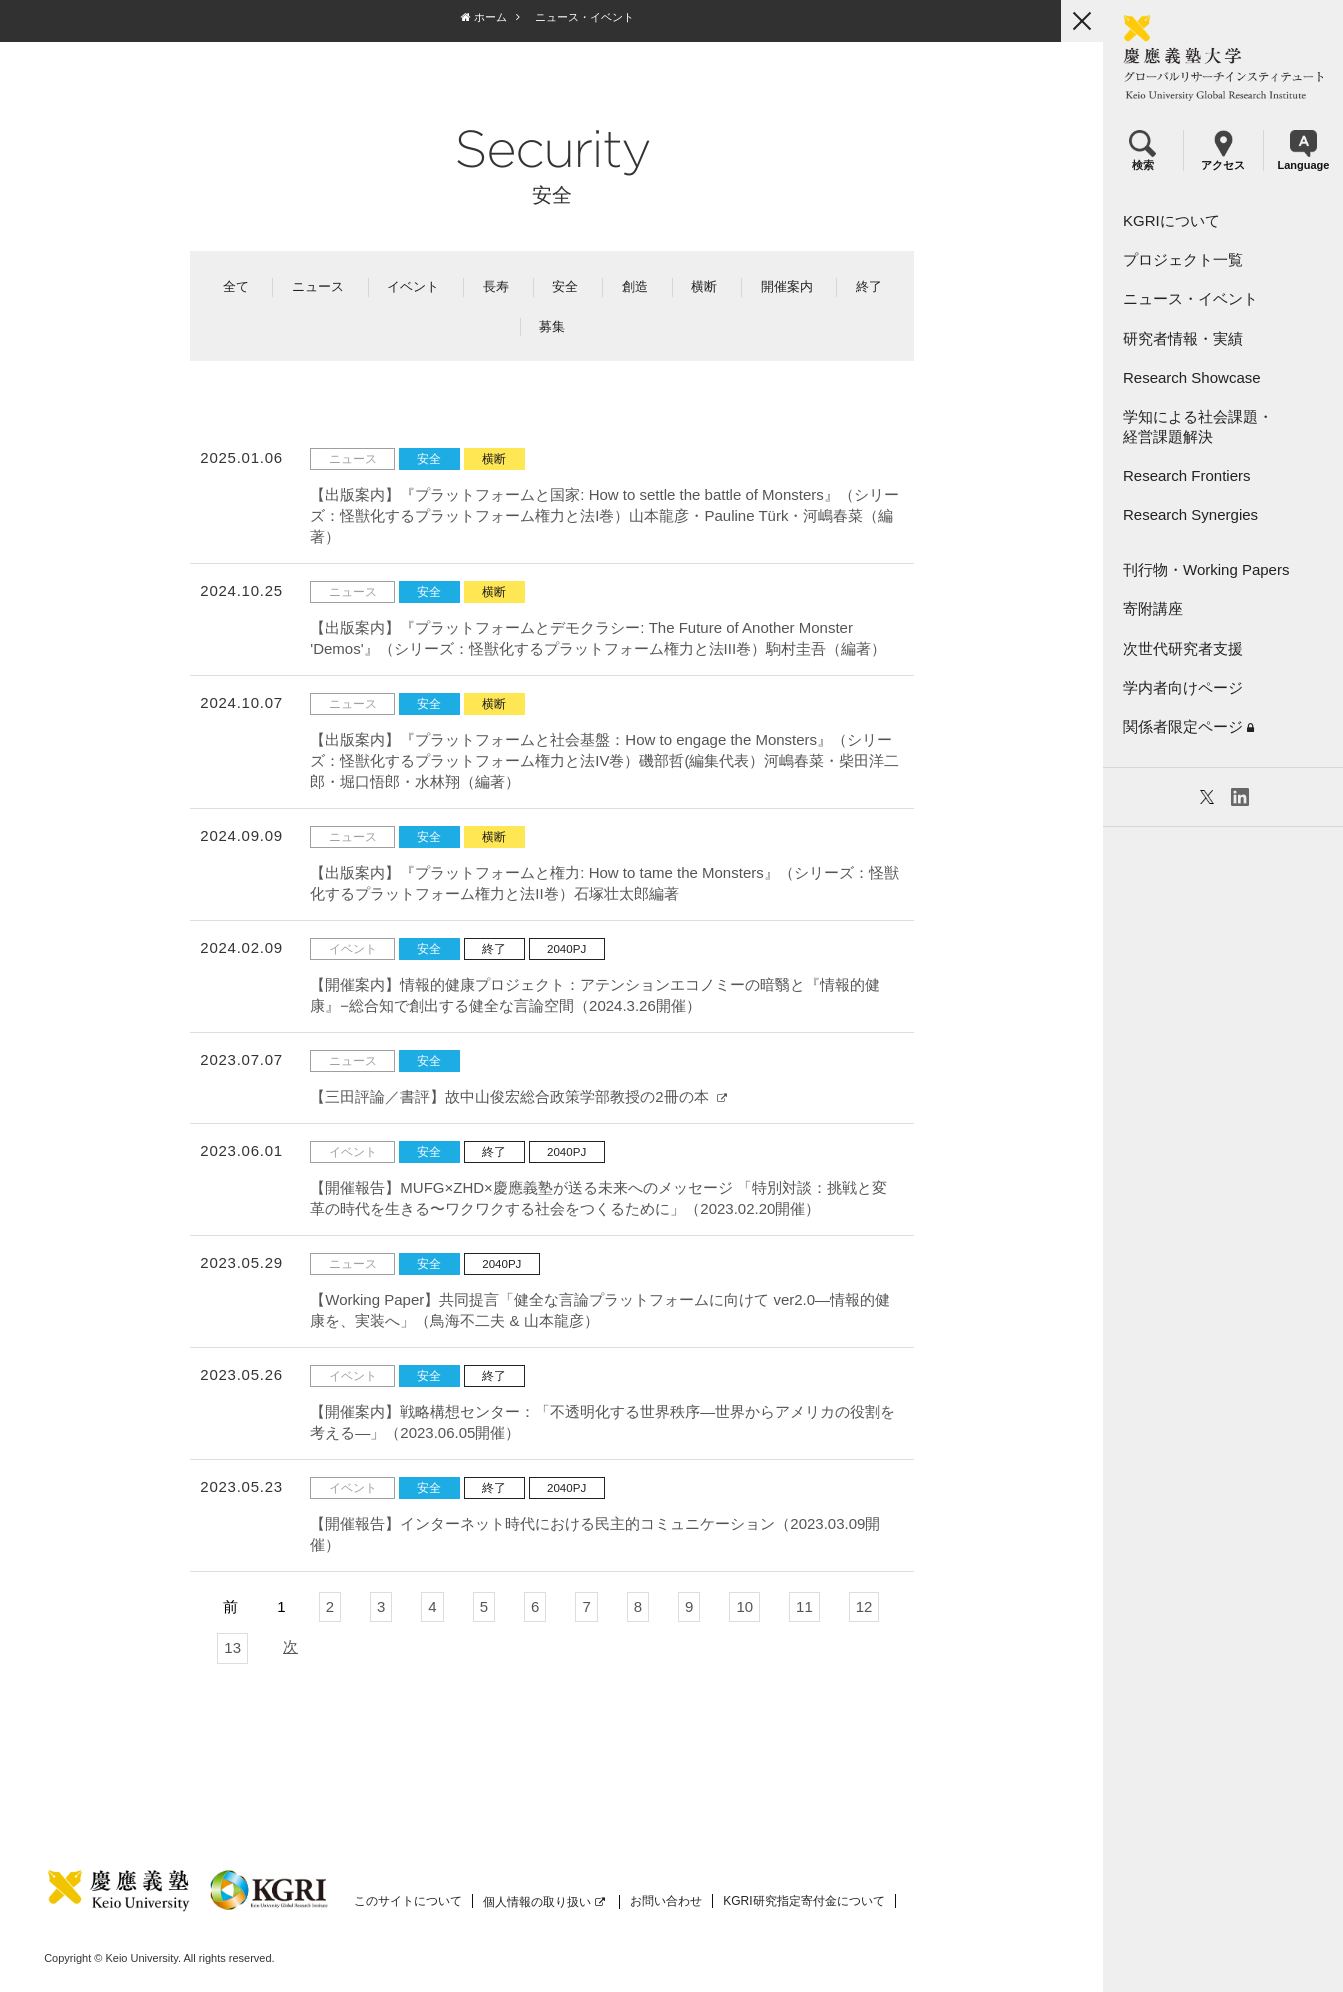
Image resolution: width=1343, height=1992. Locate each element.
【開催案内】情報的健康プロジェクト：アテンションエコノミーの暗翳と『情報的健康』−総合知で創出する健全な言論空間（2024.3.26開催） (595, 995)
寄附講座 (1153, 608)
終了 (868, 286)
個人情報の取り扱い (544, 1902)
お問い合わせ (666, 1901)
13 (232, 1647)
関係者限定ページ (1188, 727)
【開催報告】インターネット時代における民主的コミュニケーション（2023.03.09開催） (595, 1534)
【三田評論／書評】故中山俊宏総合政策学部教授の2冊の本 (518, 1096)
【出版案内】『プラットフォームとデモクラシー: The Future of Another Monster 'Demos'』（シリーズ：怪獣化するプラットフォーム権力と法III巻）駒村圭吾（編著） (598, 638)
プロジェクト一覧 (1183, 259)
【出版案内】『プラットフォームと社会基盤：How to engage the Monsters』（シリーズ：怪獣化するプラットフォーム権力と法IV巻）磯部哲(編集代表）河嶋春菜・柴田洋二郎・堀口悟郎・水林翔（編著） (604, 760)
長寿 (495, 286)
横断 (703, 286)
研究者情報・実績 (1183, 338)
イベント (413, 286)
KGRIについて (1171, 220)
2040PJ (565, 949)
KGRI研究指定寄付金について (803, 1901)
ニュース (317, 286)
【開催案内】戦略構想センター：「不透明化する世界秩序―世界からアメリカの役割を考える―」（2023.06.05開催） (602, 1422)
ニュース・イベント (1190, 298)
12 (863, 1606)
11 (803, 1606)
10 (744, 1606)
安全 (565, 286)
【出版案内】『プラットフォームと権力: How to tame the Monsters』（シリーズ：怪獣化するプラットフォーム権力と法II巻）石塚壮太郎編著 (604, 883)
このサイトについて (408, 1901)
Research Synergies (1190, 514)
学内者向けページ (1183, 687)
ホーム (483, 17)
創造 (634, 286)
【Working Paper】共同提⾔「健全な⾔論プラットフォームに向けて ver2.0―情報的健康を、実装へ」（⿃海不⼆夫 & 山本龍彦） (600, 1310)
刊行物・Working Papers (1206, 569)
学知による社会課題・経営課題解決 (1198, 426)
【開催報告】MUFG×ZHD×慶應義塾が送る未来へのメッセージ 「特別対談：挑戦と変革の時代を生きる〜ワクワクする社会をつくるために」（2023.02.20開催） (598, 1198)
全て (235, 286)
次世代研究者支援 (1183, 648)
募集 (552, 326)
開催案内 (786, 286)
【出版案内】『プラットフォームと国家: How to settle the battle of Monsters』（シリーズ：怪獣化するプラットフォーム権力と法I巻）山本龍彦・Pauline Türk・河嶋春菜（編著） (604, 515)
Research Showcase (1192, 377)
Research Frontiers (1187, 475)
